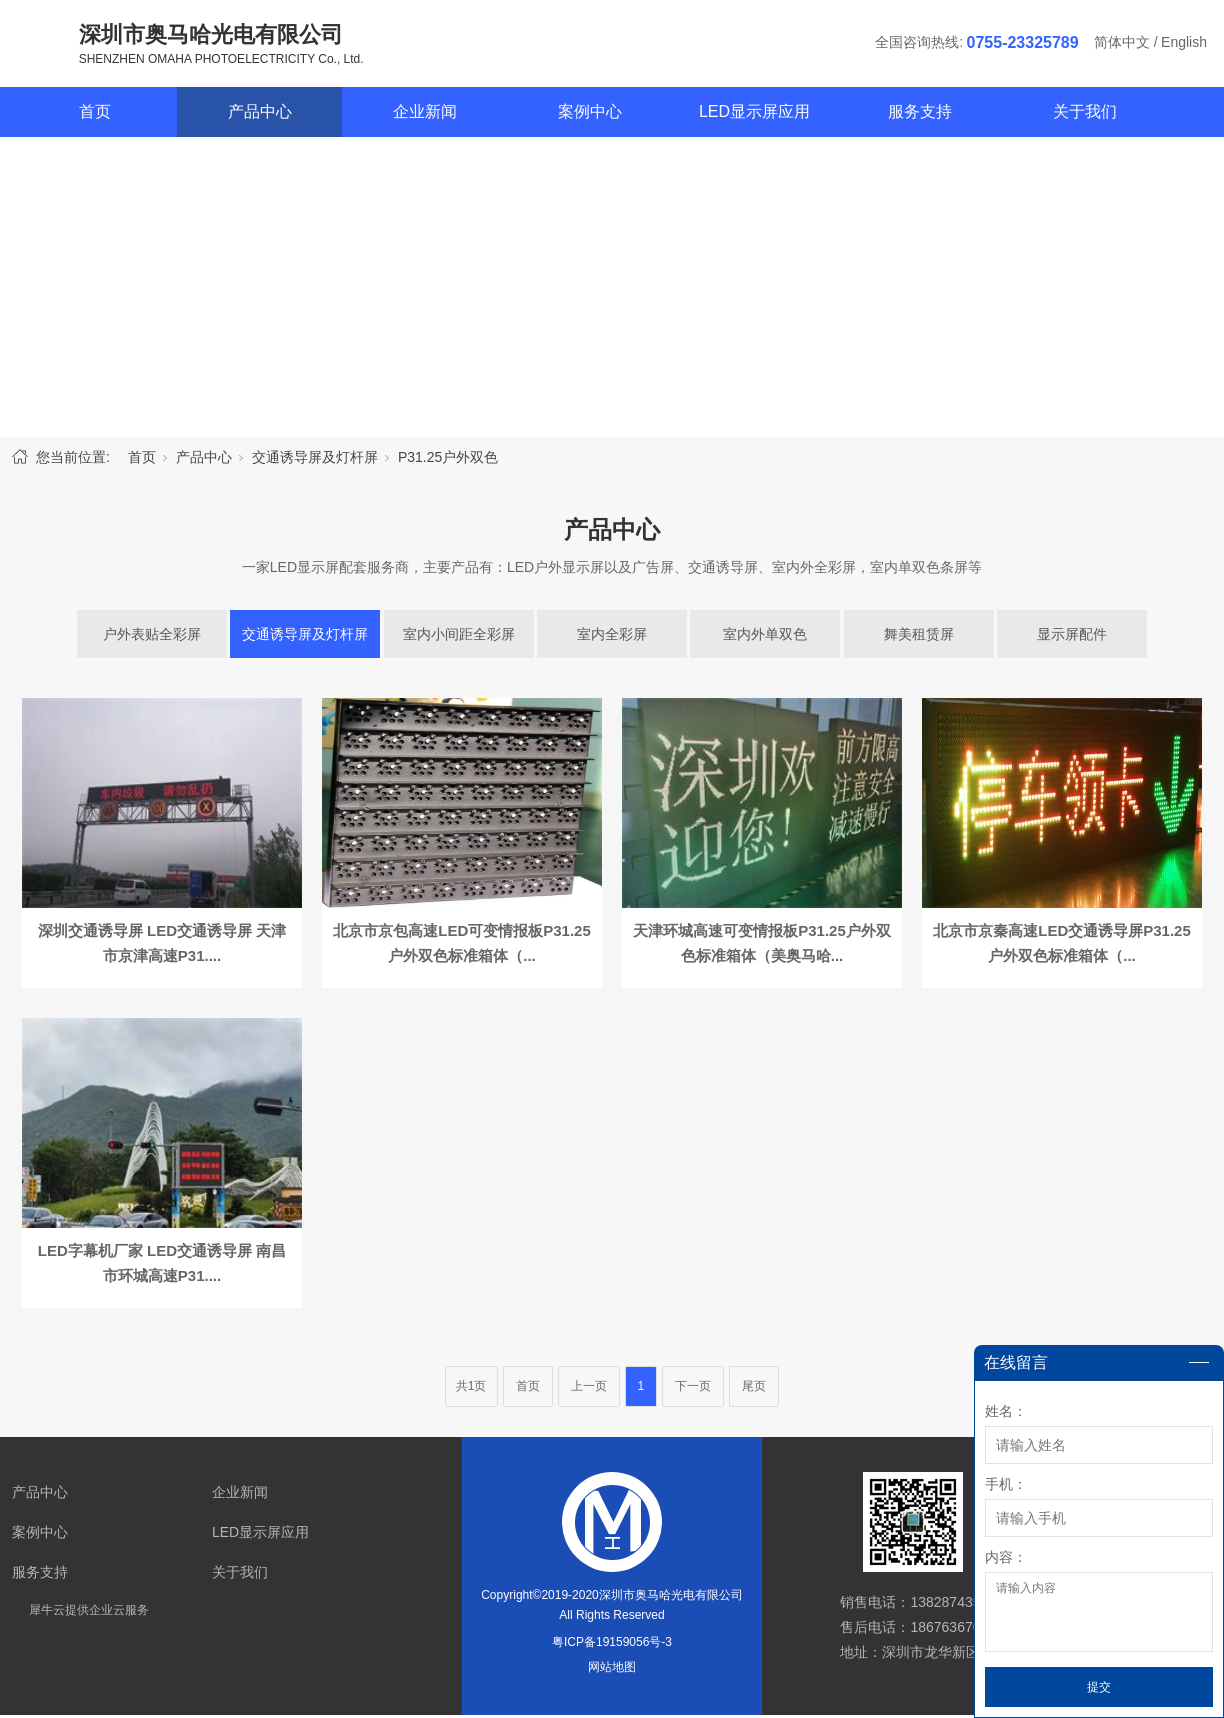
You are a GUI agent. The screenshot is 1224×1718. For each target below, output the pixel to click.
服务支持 (920, 114)
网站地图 (612, 1670)
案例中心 (590, 114)
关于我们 (1085, 114)
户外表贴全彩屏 (152, 637)
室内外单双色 (765, 637)
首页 (95, 114)
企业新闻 (425, 114)
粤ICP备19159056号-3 (612, 1645)
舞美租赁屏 (919, 637)
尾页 (754, 1389)
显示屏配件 (1072, 637)
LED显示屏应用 (754, 114)
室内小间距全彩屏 (459, 637)
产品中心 (260, 114)
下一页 (693, 1389)
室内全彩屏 (612, 637)
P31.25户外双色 (448, 460)
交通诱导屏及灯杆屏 (315, 460)
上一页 (589, 1389)
